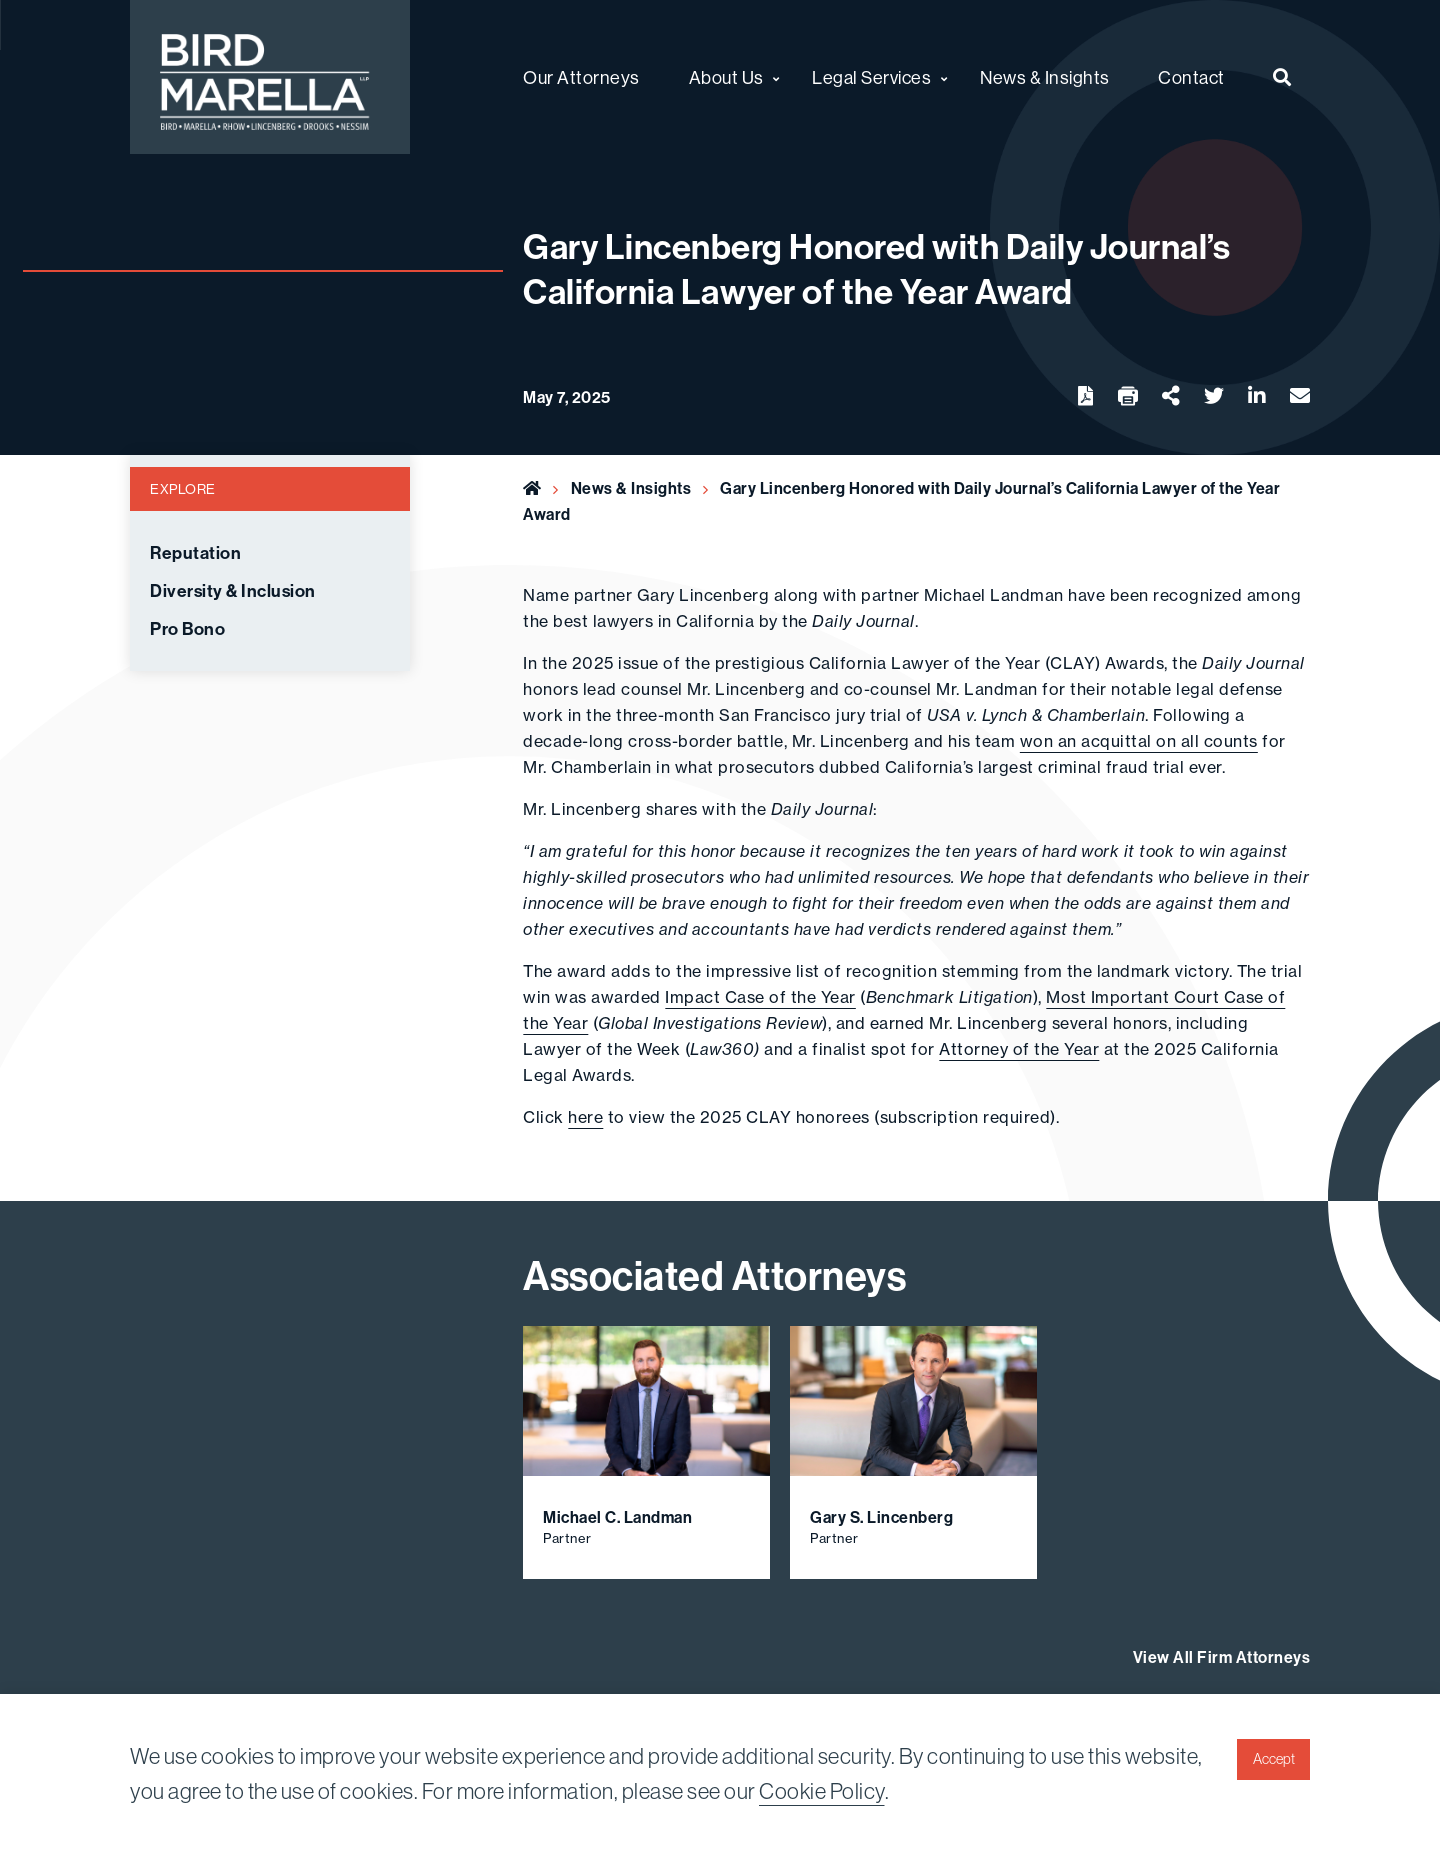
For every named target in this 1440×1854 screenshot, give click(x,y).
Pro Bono (187, 629)
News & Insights (631, 488)
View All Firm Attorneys (1222, 1657)
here (585, 1117)
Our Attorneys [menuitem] (581, 77)
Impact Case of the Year (760, 997)
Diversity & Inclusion (233, 591)
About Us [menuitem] (726, 77)
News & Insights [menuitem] (1045, 77)
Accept (1274, 1759)
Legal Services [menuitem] (871, 77)
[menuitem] (1282, 77)
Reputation (195, 553)
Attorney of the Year (1019, 1049)
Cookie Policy (822, 1791)
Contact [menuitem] (1191, 77)
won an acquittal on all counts (1139, 741)
